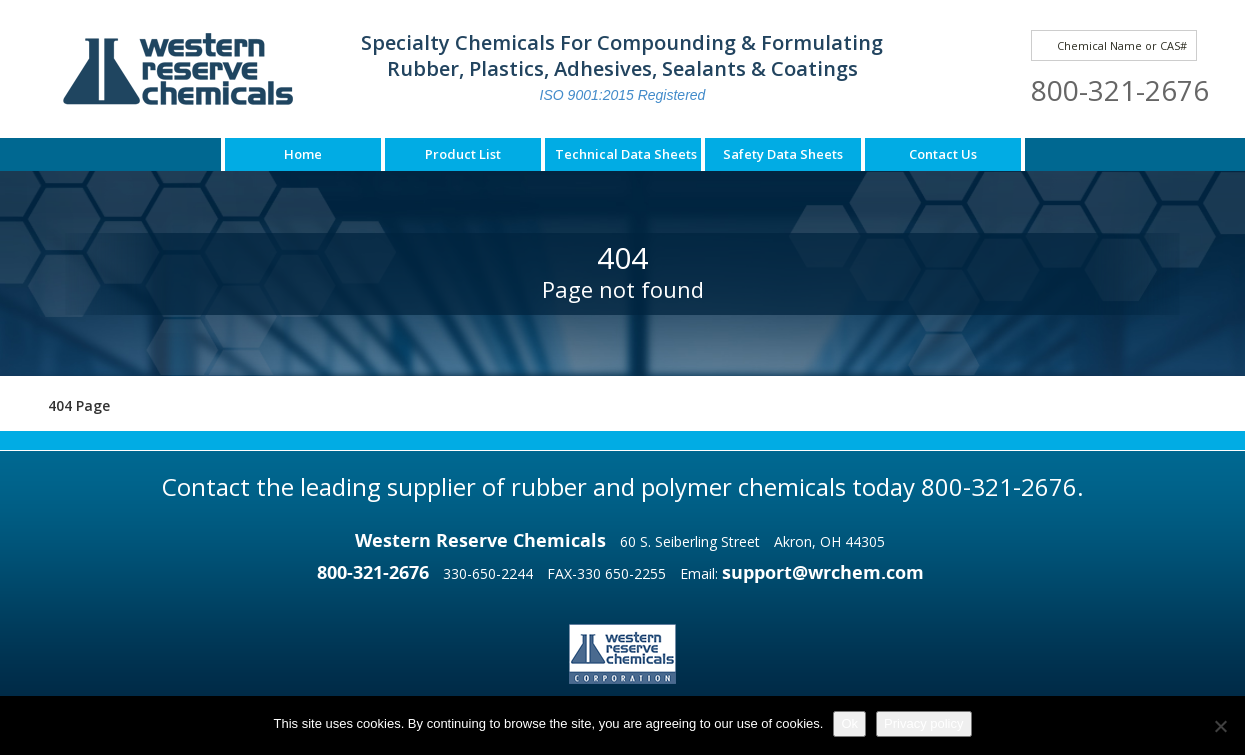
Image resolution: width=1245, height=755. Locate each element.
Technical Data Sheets (626, 154)
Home (303, 154)
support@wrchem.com (823, 572)
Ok (849, 723)
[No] (1220, 726)
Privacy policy (923, 723)
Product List (463, 154)
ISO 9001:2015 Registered (623, 95)
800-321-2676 (1120, 90)
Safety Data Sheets (783, 154)
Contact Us (943, 154)
